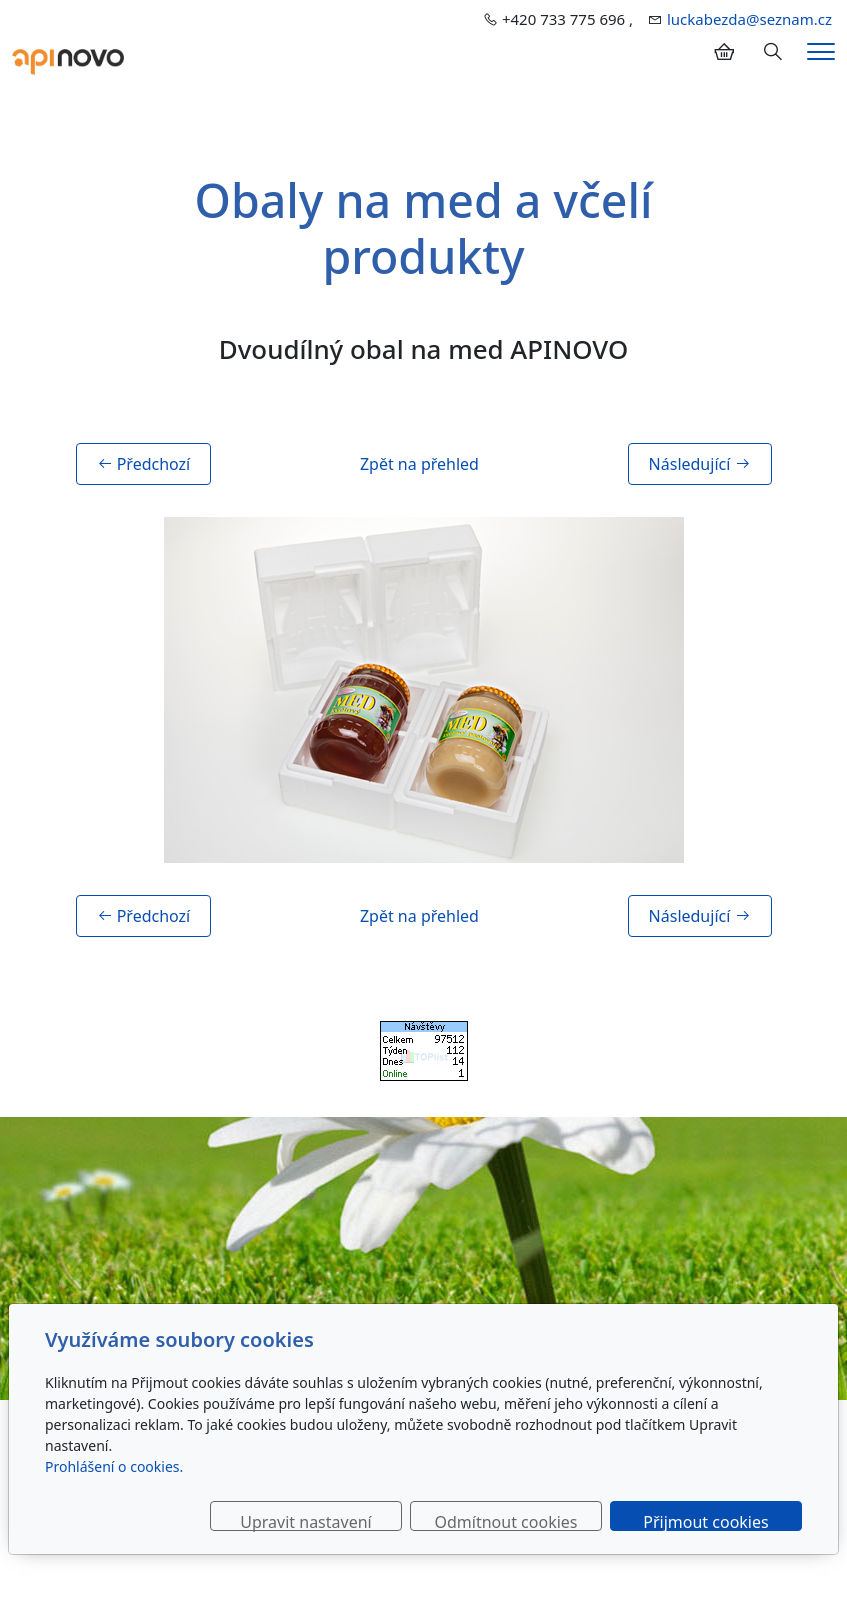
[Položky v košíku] (724, 52)
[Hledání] (773, 52)
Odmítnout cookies (506, 1521)
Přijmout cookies (705, 1521)
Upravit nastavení (305, 1521)
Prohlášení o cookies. (114, 1466)
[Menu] (821, 51)
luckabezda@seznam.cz (749, 19)
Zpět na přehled (419, 464)
